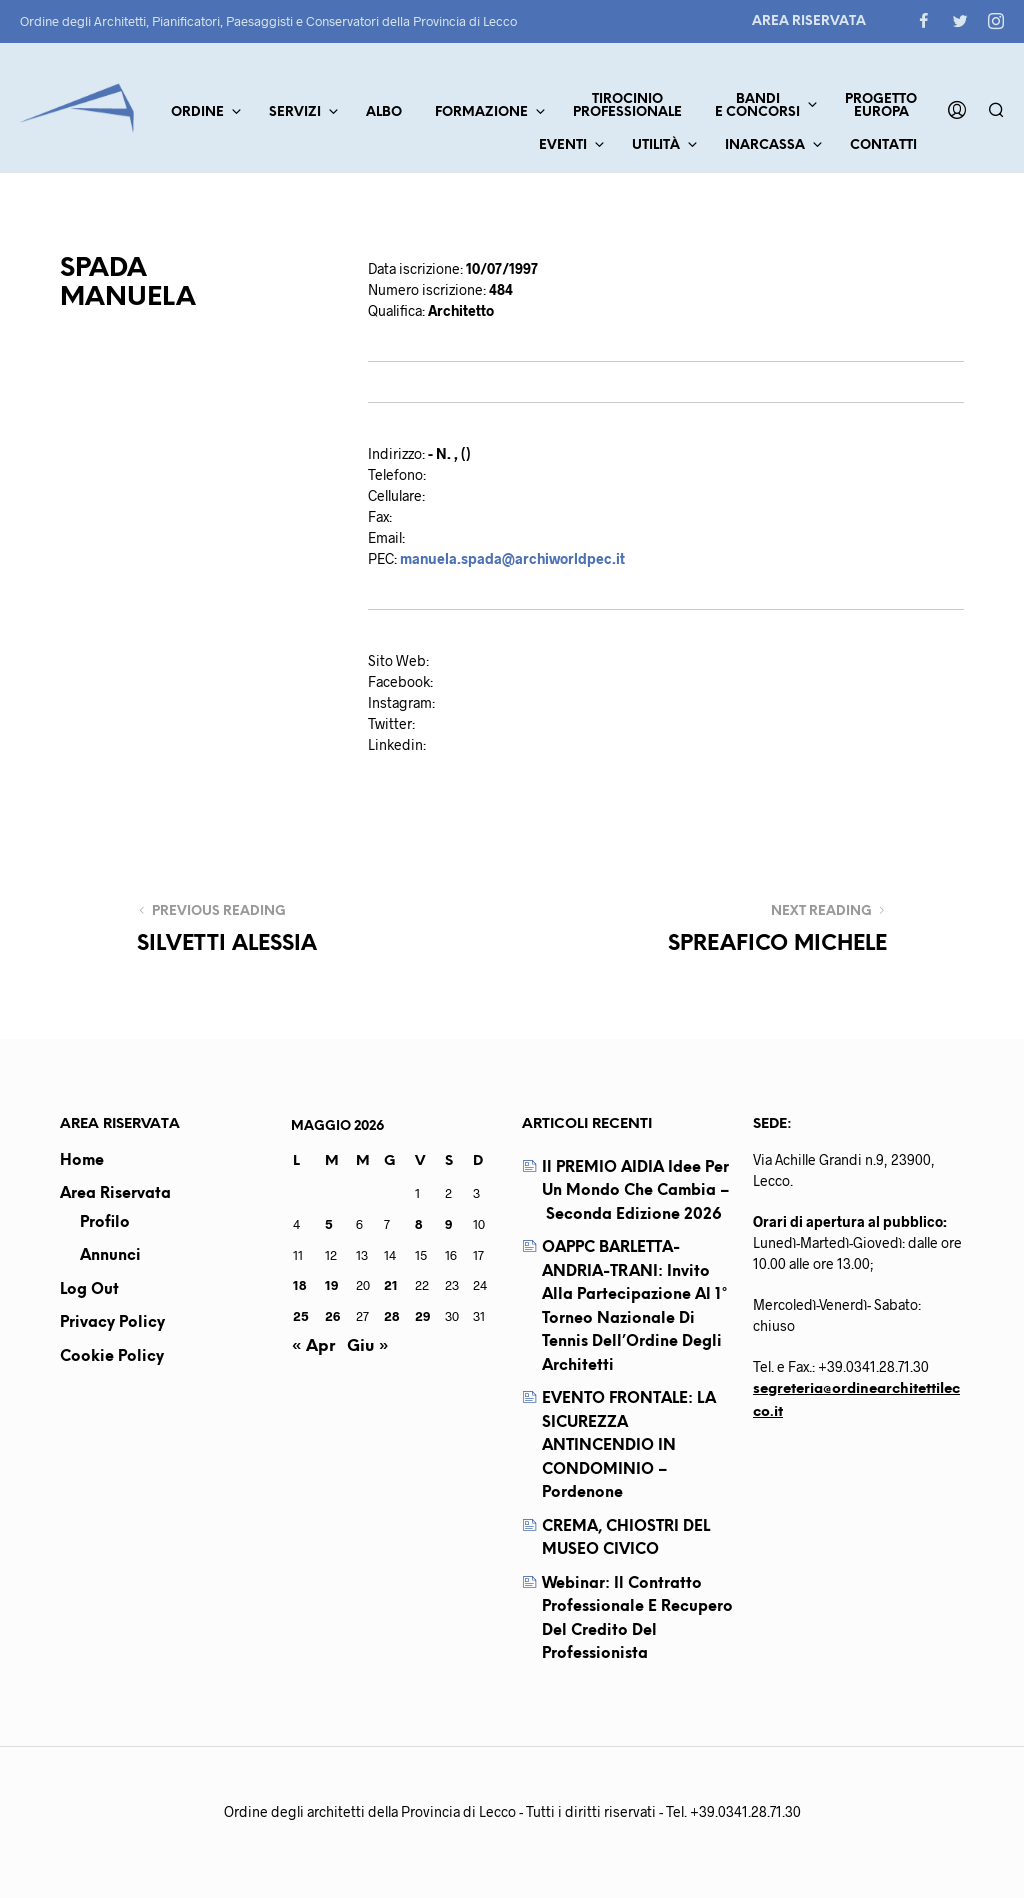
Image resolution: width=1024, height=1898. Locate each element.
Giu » (368, 1346)
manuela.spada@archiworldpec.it (512, 558)
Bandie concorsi (757, 106)
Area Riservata (809, 21)
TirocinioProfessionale (627, 106)
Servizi (295, 112)
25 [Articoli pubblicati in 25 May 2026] (301, 1316)
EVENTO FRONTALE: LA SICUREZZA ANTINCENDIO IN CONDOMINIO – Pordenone (629, 1446)
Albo (384, 112)
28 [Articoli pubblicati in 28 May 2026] (391, 1316)
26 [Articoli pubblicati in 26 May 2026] (332, 1316)
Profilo (105, 1223)
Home (82, 1161)
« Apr (313, 1346)
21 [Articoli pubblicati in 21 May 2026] (391, 1285)
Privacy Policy (112, 1323)
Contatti (883, 145)
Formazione (481, 112)
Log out (89, 1290)
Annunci (110, 1256)
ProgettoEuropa (881, 106)
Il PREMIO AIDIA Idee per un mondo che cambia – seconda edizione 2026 (636, 1191)
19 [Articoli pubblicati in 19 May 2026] (331, 1285)
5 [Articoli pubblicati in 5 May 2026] (329, 1224)
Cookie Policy (112, 1357)
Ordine (197, 112)
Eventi (563, 145)
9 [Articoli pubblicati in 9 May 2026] (448, 1224)
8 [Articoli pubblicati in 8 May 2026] (418, 1224)
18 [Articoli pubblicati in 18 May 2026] (299, 1285)
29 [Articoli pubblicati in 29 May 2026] (422, 1316)
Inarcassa (765, 145)
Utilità (656, 145)
